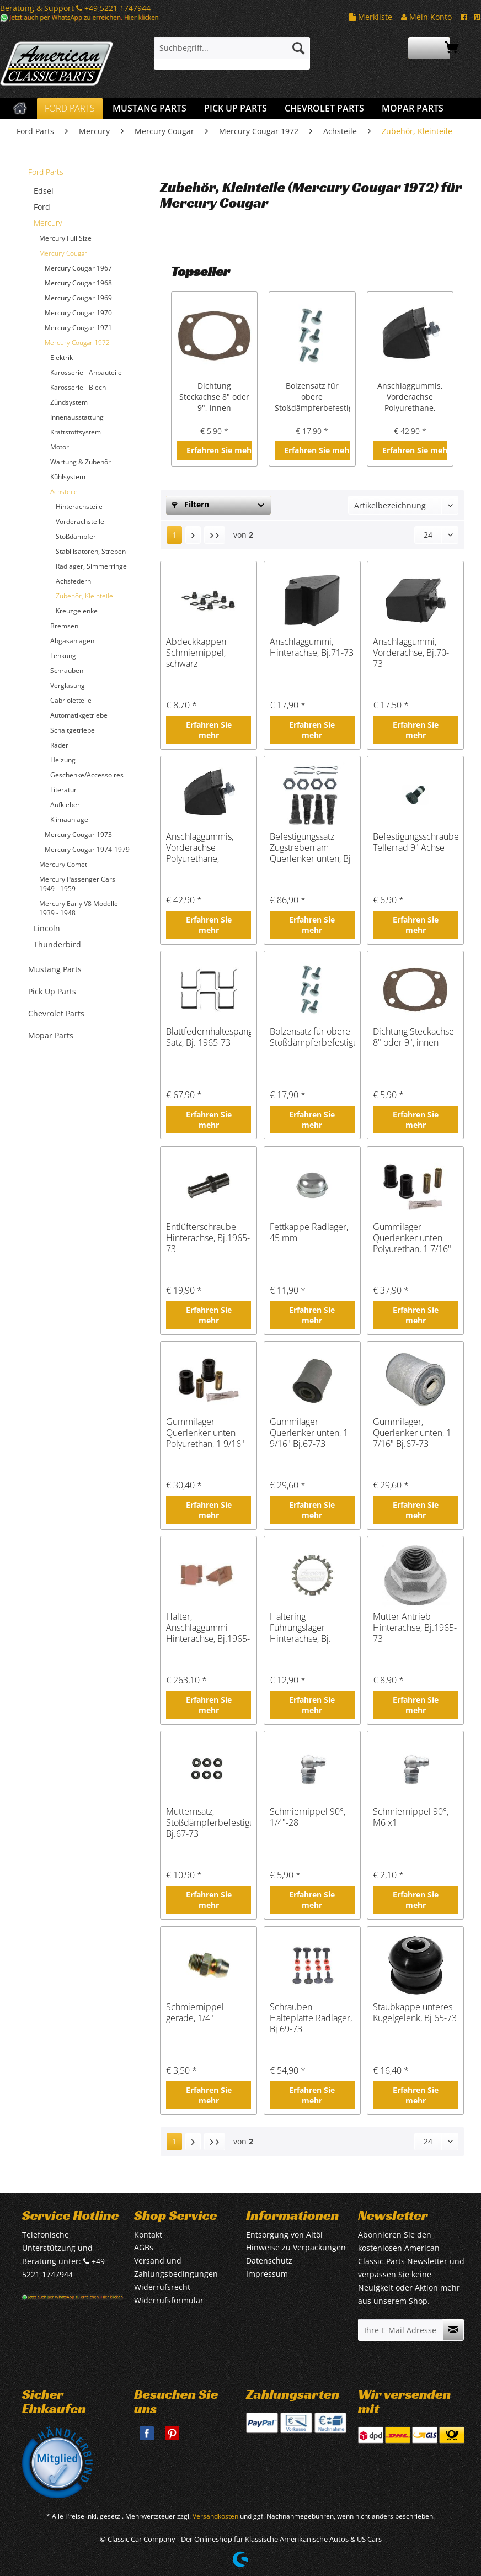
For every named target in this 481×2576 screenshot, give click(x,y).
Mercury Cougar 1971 (78, 327)
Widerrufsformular (169, 2300)
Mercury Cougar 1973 (78, 834)
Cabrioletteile (71, 700)
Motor (59, 447)
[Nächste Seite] (193, 535)
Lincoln (47, 928)
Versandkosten (215, 2516)
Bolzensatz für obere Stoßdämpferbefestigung (312, 396)
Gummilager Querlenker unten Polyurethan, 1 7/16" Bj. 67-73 (412, 1237)
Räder (59, 745)
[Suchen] (298, 48)
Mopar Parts (50, 1035)
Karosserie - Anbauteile (86, 372)
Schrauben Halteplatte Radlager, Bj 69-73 (311, 2017)
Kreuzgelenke (77, 611)
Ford (42, 207)
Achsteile (64, 491)
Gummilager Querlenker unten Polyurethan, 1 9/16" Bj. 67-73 (205, 1432)
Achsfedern (73, 581)
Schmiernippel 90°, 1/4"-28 (307, 1817)
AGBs (143, 2247)
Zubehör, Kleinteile (84, 596)
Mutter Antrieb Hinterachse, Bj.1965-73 (415, 1627)
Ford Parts (45, 172)
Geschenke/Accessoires (87, 775)
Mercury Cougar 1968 (78, 283)
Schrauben (66, 670)
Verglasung (67, 685)
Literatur (63, 789)
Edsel (44, 190)
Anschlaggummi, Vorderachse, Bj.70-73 (411, 652)
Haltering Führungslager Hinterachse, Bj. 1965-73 (300, 1627)
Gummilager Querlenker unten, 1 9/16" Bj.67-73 (309, 1432)
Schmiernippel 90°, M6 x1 (410, 1817)
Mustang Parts (55, 969)
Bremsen (64, 625)
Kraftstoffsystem (75, 432)
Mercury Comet (63, 864)
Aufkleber (65, 804)
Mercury (48, 223)
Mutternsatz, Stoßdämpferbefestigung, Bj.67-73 (208, 1822)
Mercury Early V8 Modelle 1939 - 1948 (78, 908)
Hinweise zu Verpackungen (296, 2247)
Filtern (190, 504)
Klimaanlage (69, 819)
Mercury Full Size (65, 238)
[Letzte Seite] (214, 535)
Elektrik (61, 357)
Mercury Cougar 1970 (78, 312)
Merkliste (370, 17)
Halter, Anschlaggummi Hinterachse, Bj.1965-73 (208, 1627)
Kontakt (148, 2234)
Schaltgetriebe (72, 730)
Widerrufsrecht (162, 2287)
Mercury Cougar (63, 253)
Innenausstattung (77, 417)
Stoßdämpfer (76, 536)
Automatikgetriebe (79, 715)
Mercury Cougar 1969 (78, 298)
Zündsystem (69, 402)
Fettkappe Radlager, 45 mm (309, 1232)
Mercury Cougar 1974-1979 (87, 849)
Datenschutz (269, 2260)
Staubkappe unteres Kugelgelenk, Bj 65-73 (415, 2012)
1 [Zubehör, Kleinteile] (174, 534)
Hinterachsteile (79, 506)
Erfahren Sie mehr (219, 450)
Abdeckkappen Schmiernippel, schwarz (196, 652)
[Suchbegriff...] (232, 48)
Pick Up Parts (52, 991)
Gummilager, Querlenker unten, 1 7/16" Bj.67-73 (412, 1432)
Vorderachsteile (80, 521)
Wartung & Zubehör (80, 462)
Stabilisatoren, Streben (91, 551)
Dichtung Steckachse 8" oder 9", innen (214, 396)
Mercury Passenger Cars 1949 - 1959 (77, 883)
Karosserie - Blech (78, 387)
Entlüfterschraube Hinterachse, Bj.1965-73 (208, 1237)
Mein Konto (426, 17)
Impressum (267, 2273)
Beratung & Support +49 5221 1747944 (75, 8)
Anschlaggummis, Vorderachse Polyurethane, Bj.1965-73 (410, 397)
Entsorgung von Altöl (284, 2234)
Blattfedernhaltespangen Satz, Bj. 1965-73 (208, 1037)
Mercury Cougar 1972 (77, 342)
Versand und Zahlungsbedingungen (176, 2267)
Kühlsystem (67, 476)
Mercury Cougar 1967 (78, 268)
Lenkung (63, 655)
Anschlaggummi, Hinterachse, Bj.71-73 (312, 647)
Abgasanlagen (72, 640)
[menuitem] (232, 53)
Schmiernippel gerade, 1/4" (195, 2012)
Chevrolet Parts (56, 1013)
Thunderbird (57, 944)
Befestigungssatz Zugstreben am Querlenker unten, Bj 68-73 (310, 847)
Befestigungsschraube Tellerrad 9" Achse (415, 842)
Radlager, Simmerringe (91, 566)
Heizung (63, 760)
